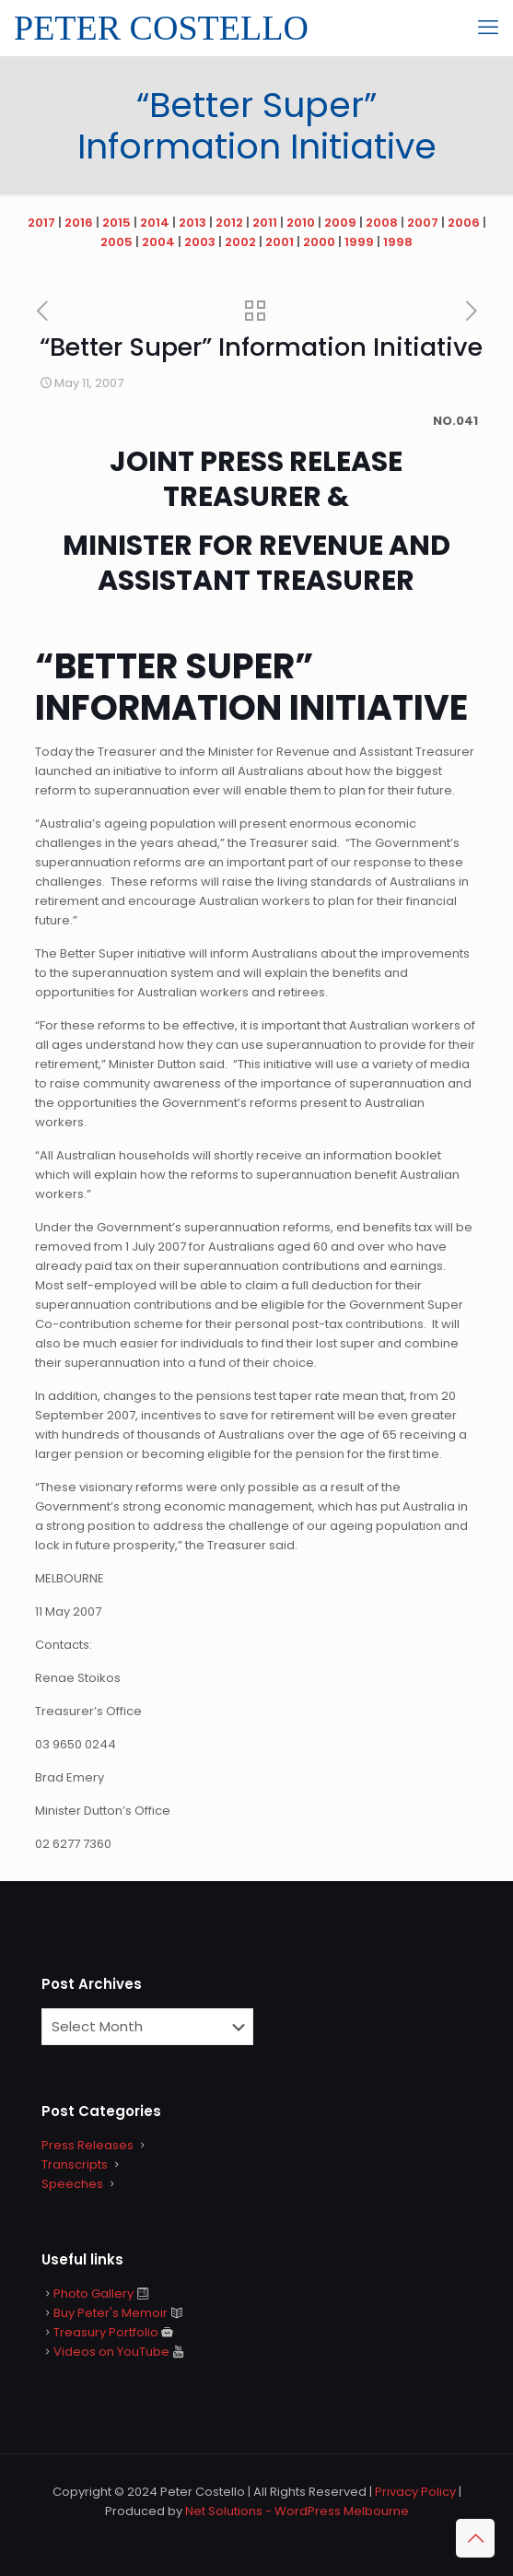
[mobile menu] (488, 27)
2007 (422, 222)
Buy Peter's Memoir (110, 2313)
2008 (382, 222)
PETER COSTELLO (161, 27)
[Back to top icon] (475, 2538)
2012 (229, 222)
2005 (116, 242)
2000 (319, 242)
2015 (116, 222)
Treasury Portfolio (105, 2332)
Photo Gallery (93, 2293)
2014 (154, 222)
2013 (192, 222)
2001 (279, 242)
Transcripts (74, 2164)
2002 (240, 242)
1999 (359, 242)
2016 (78, 222)
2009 (340, 222)
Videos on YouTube (111, 2351)
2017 (41, 222)
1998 (398, 242)
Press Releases (87, 2145)
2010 (300, 222)
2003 (200, 242)
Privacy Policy (415, 2491)
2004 (158, 242)
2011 (264, 222)
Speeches (72, 2184)
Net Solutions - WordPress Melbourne (297, 2511)
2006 (464, 222)
